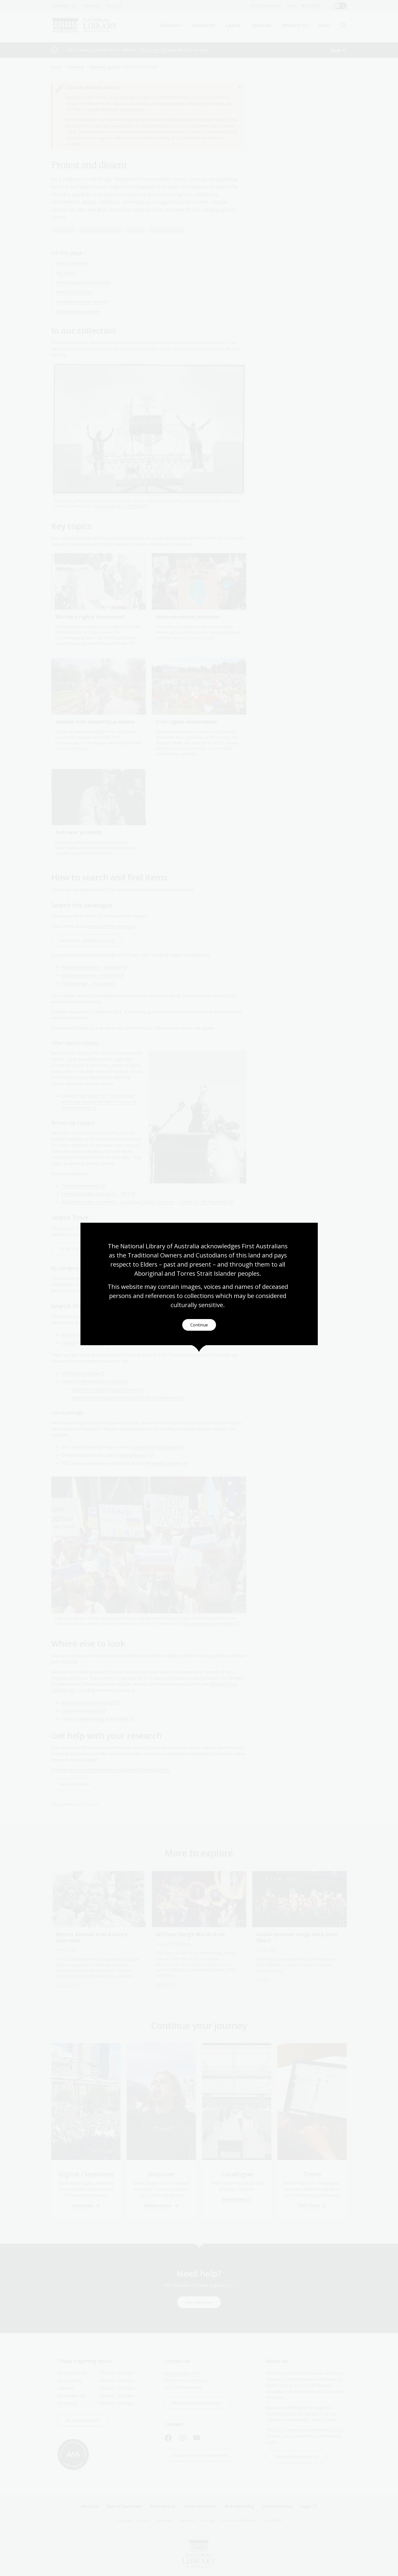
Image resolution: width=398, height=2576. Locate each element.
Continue (199, 1325)
